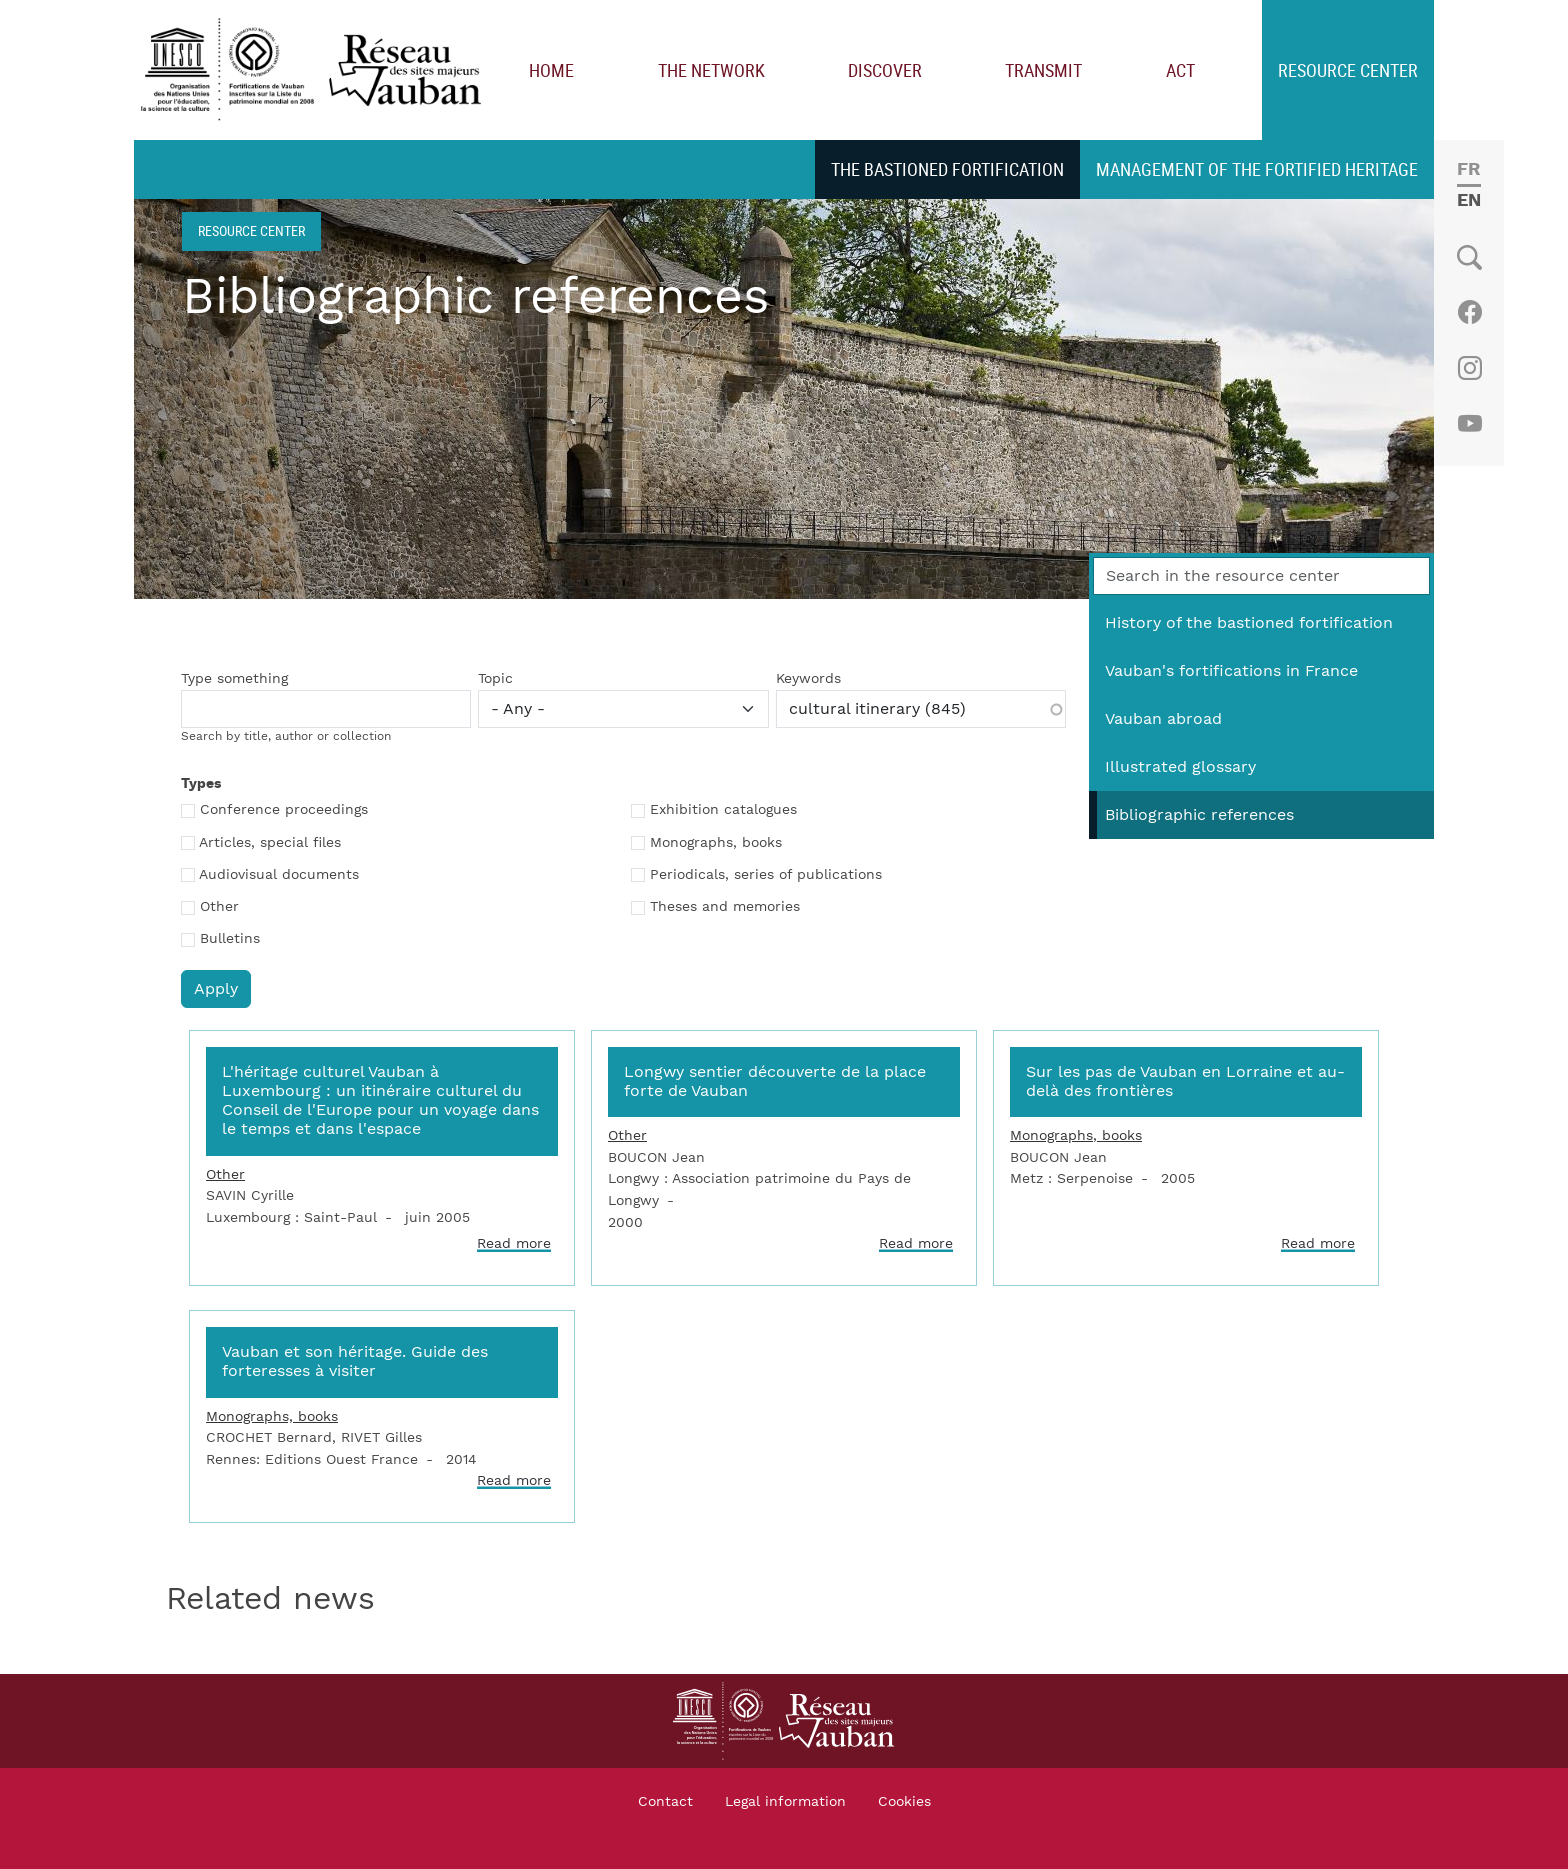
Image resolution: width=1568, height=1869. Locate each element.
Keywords (808, 679)
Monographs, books (716, 843)
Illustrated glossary (1180, 767)
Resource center (1348, 70)
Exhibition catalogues (723, 810)
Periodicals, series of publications (766, 875)
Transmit (1043, 70)
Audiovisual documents (279, 875)
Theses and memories (725, 907)
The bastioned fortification (947, 169)
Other (219, 907)
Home (551, 70)
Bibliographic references (1199, 815)
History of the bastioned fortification (1249, 623)
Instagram (1469, 368)
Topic (495, 679)
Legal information (785, 1802)
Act (1180, 70)
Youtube (1469, 424)
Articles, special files (270, 843)
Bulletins (230, 939)
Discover (885, 70)
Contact (665, 1802)
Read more (514, 1243)
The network (711, 70)
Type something (234, 679)
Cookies (904, 1802)
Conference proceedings (284, 810)
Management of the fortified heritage (1257, 169)
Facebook (1469, 312)
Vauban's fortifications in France (1231, 671)
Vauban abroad (1163, 719)
